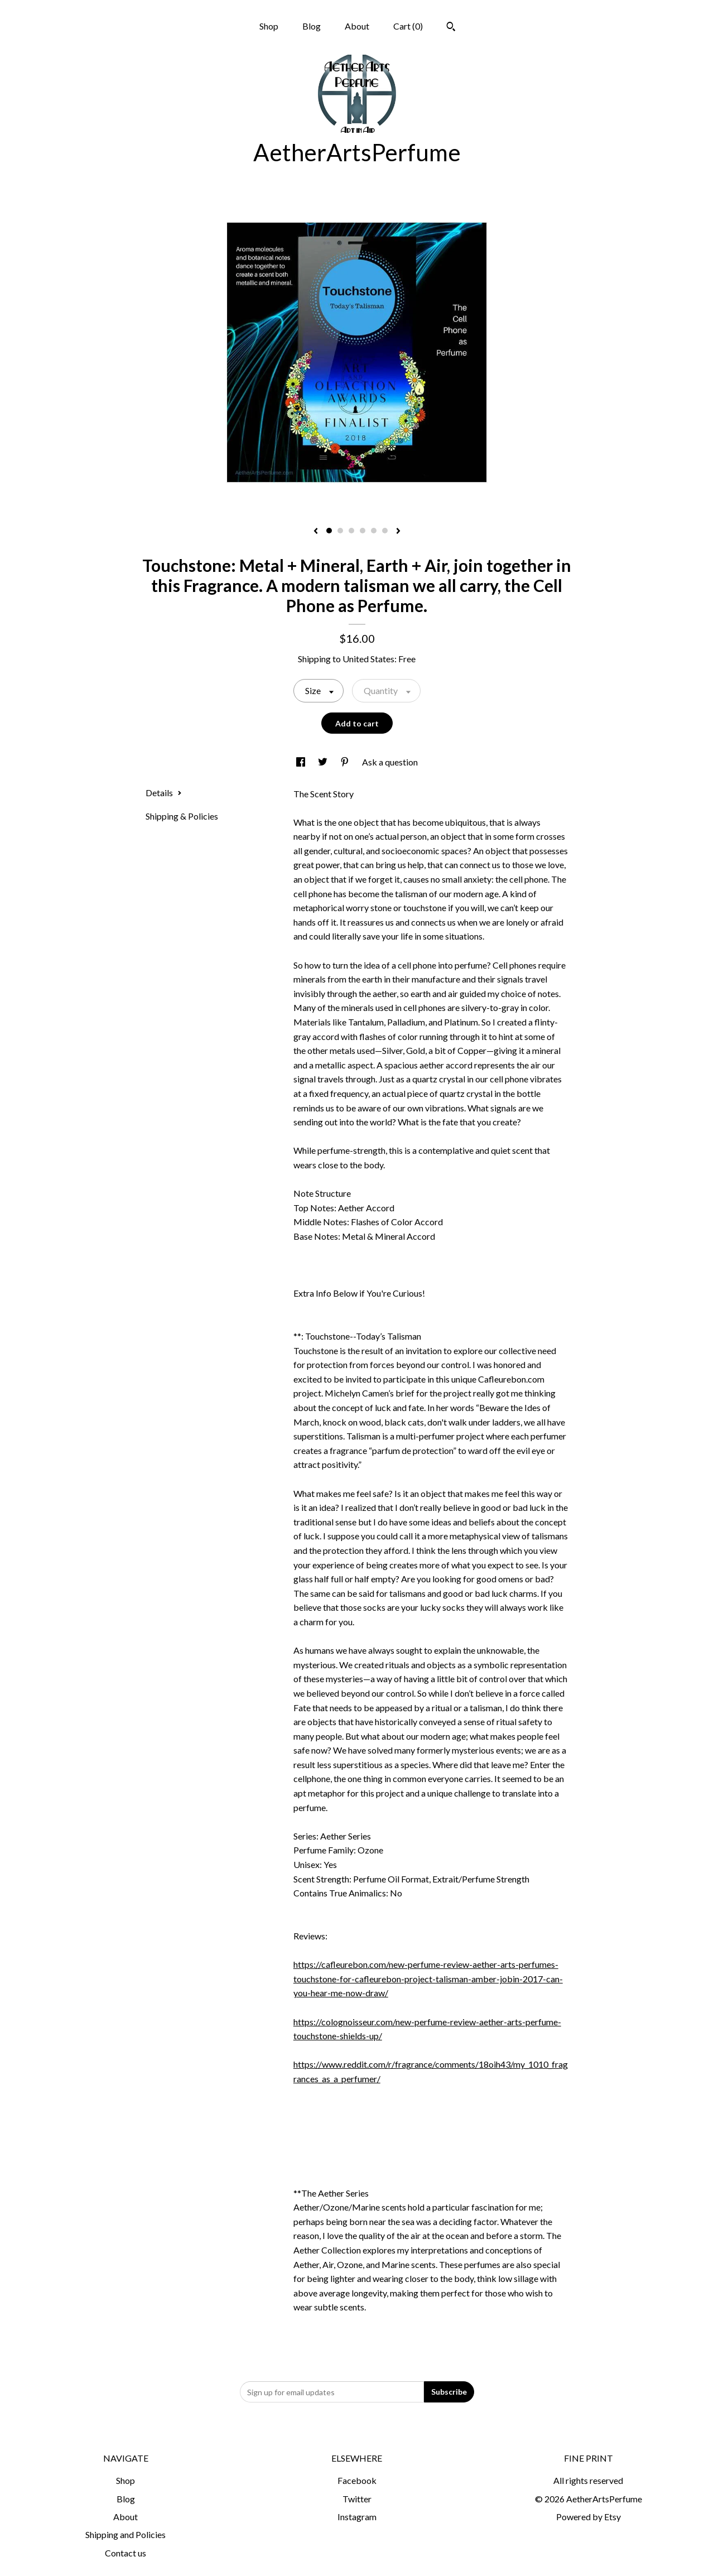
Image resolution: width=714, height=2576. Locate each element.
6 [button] (385, 530)
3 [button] (351, 530)
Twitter (357, 2498)
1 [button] (329, 530)
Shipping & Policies (182, 816)
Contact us (125, 2553)
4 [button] (362, 530)
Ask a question (390, 762)
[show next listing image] (398, 532)
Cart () (408, 26)
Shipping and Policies (125, 2534)
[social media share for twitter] (323, 762)
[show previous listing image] (316, 532)
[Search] (451, 28)
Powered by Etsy (588, 2516)
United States (368, 658)
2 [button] (340, 530)
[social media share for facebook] (301, 762)
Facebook (357, 2480)
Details (164, 792)
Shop (268, 26)
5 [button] (374, 530)
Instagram (357, 2516)
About (357, 26)
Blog (311, 26)
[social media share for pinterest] (345, 762)
